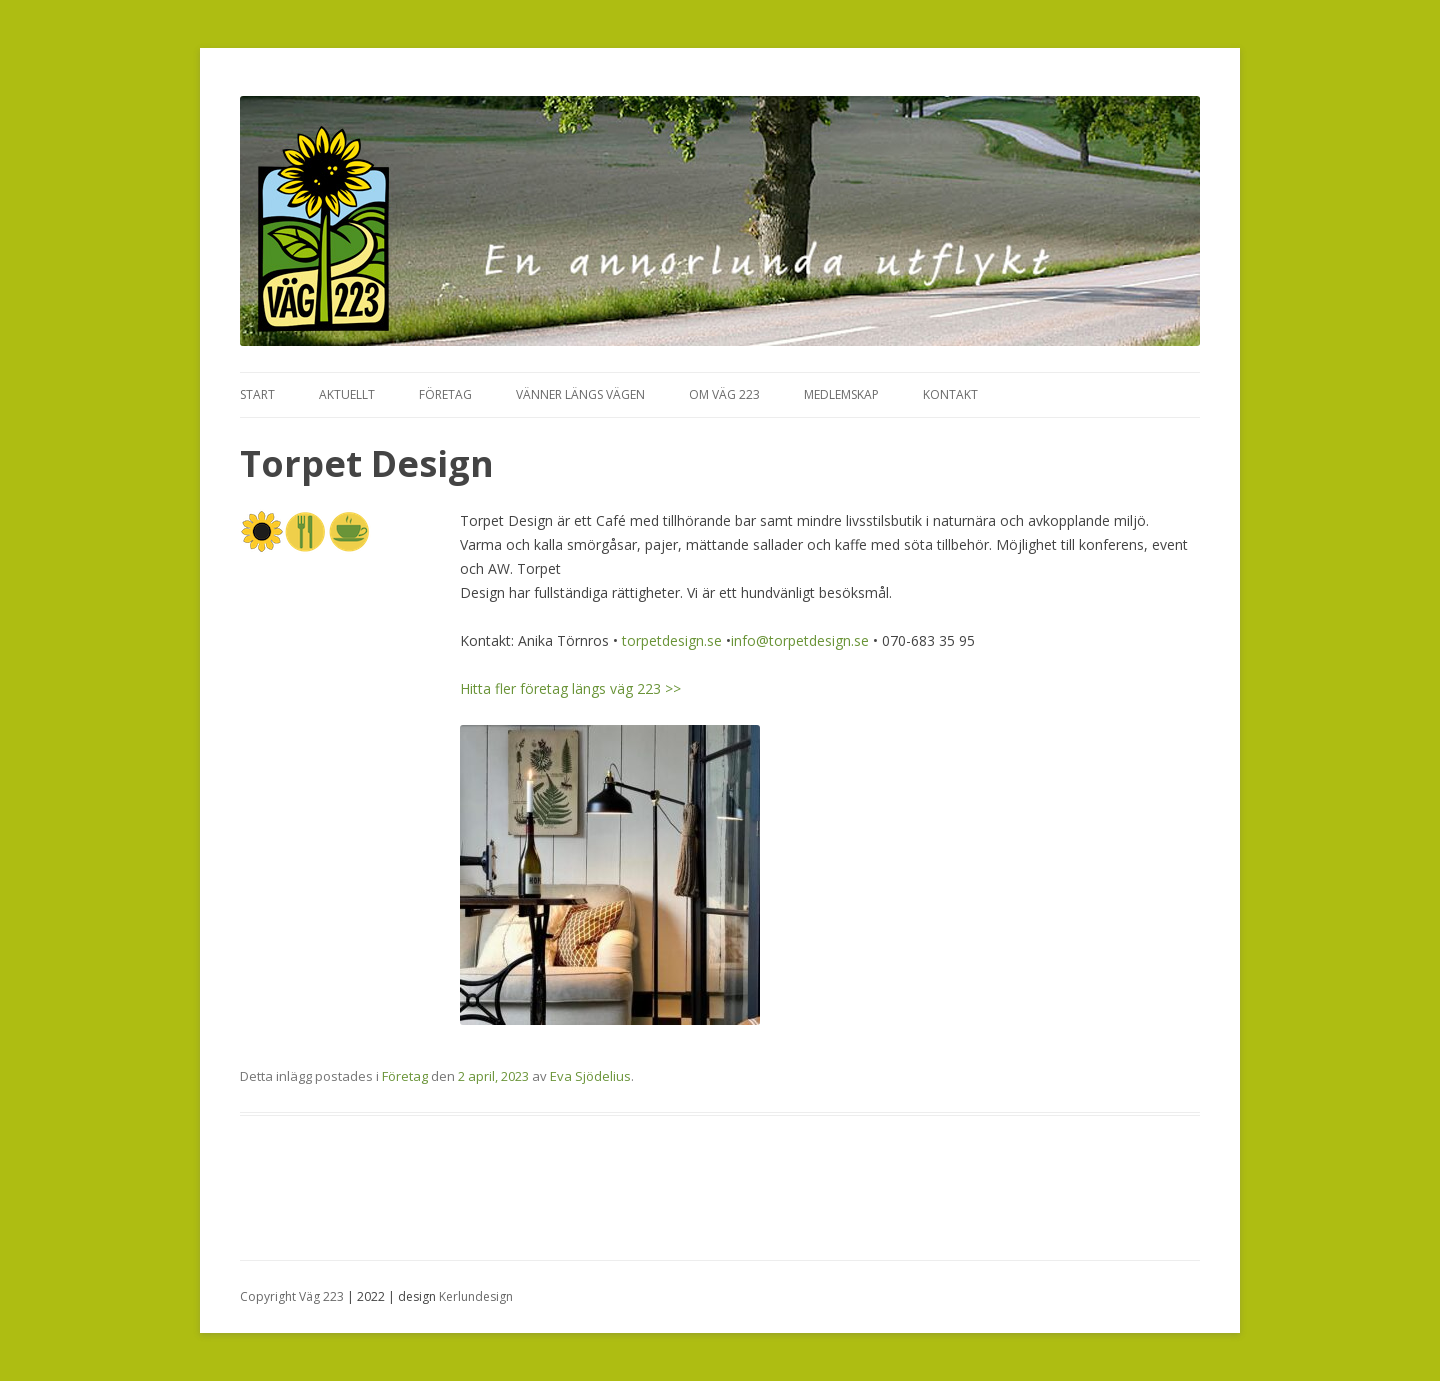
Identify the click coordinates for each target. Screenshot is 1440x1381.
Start (257, 394)
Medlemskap (841, 394)
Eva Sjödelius (590, 1076)
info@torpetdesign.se (800, 640)
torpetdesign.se (672, 640)
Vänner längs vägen (580, 394)
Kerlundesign (476, 1296)
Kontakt (950, 394)
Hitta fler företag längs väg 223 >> (570, 688)
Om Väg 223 (724, 394)
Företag (445, 394)
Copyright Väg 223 (292, 1296)
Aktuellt (347, 394)
